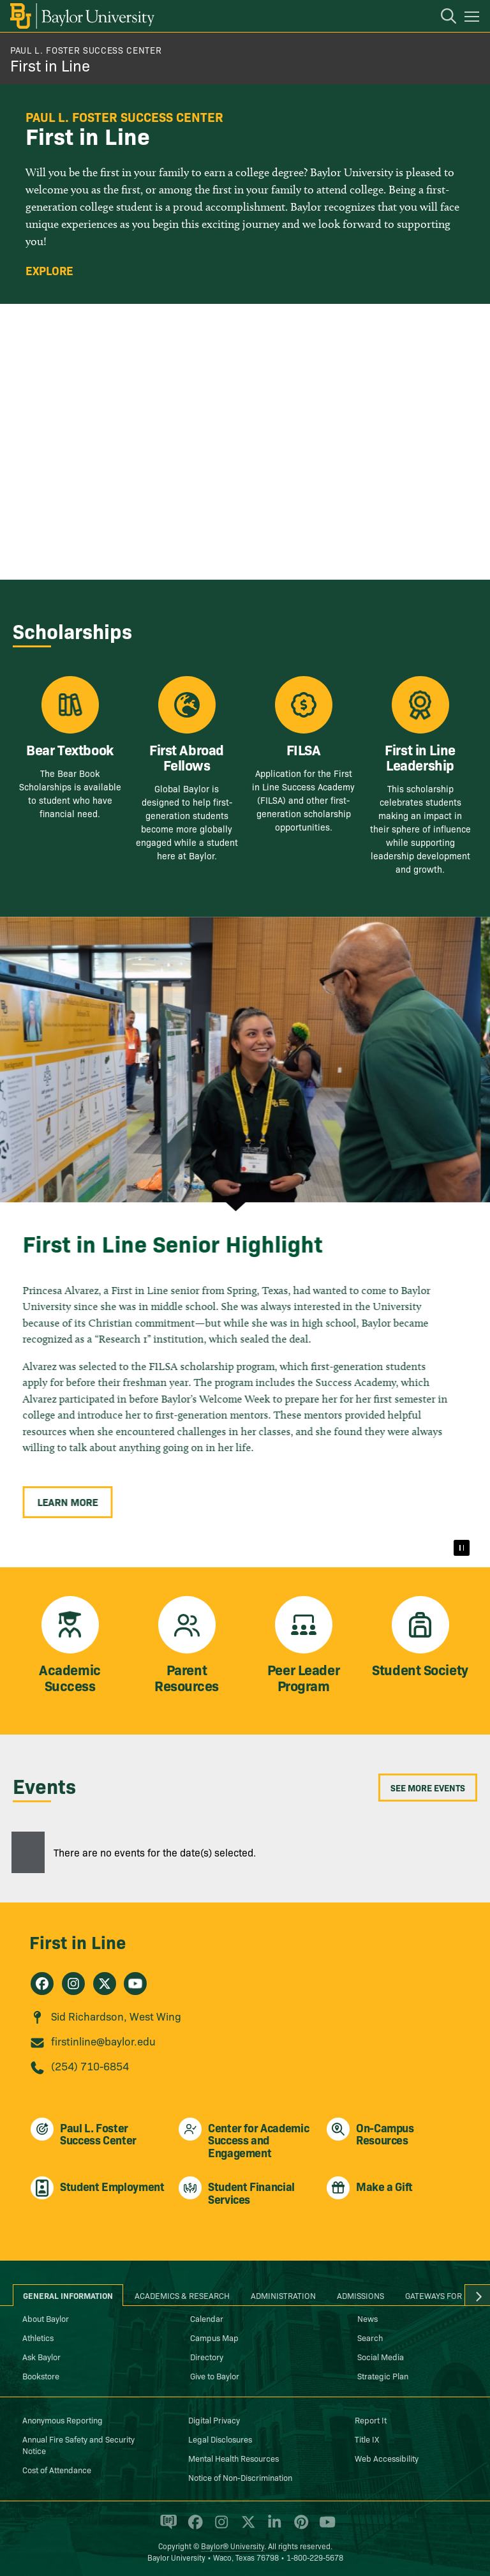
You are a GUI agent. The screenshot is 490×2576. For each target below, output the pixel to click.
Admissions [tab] (360, 2295)
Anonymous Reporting (62, 2419)
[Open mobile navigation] (473, 18)
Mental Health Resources (233, 2458)
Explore (49, 270)
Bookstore (40, 2375)
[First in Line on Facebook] (42, 1983)
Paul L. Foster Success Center (85, 49)
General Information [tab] (68, 2295)
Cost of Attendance (56, 2469)
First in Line (50, 64)
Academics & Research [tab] (182, 2295)
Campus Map (214, 2337)
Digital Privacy (214, 2419)
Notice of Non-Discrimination (240, 2477)
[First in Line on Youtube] (135, 1983)
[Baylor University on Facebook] (193, 2527)
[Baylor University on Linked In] (272, 2527)
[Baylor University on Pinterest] (299, 2527)
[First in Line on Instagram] (73, 1983)
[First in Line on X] (104, 1983)
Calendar (206, 2318)
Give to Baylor (214, 2375)
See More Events (427, 1787)
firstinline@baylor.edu (103, 2040)
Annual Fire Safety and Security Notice (78, 2444)
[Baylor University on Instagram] (219, 2527)
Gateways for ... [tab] (438, 2295)
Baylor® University (232, 2545)
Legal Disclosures (220, 2438)
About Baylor (45, 2318)
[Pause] (461, 1548)
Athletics (38, 2337)
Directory (206, 2356)
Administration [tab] (283, 2295)
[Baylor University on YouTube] (324, 2527)
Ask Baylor (41, 2356)
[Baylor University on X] (246, 2527)
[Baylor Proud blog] (166, 2527)
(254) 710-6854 (90, 2065)
